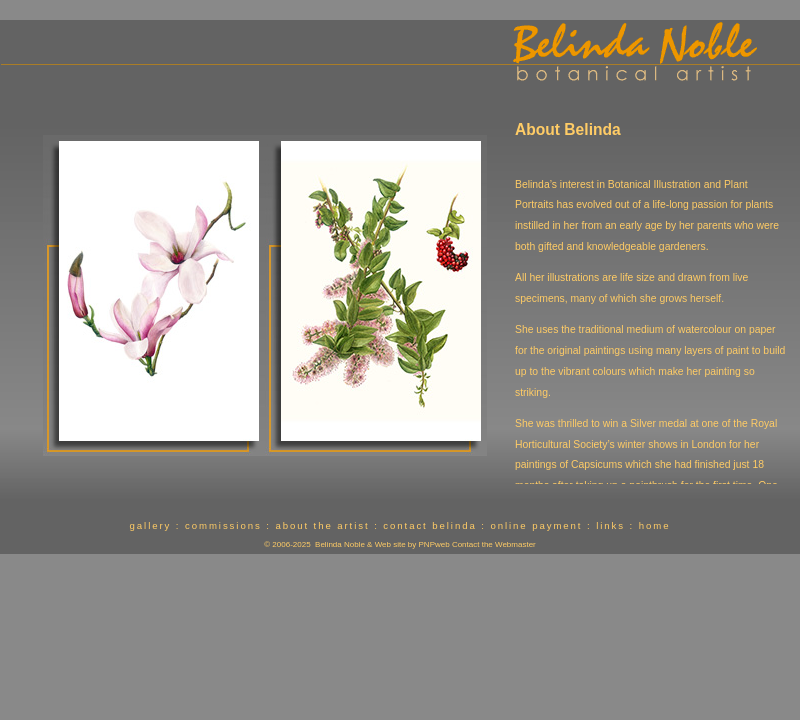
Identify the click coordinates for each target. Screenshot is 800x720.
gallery (151, 525)
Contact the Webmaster (494, 544)
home (655, 525)
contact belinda (429, 525)
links (610, 525)
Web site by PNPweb (412, 544)
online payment (536, 525)
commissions (223, 525)
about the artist (322, 525)
